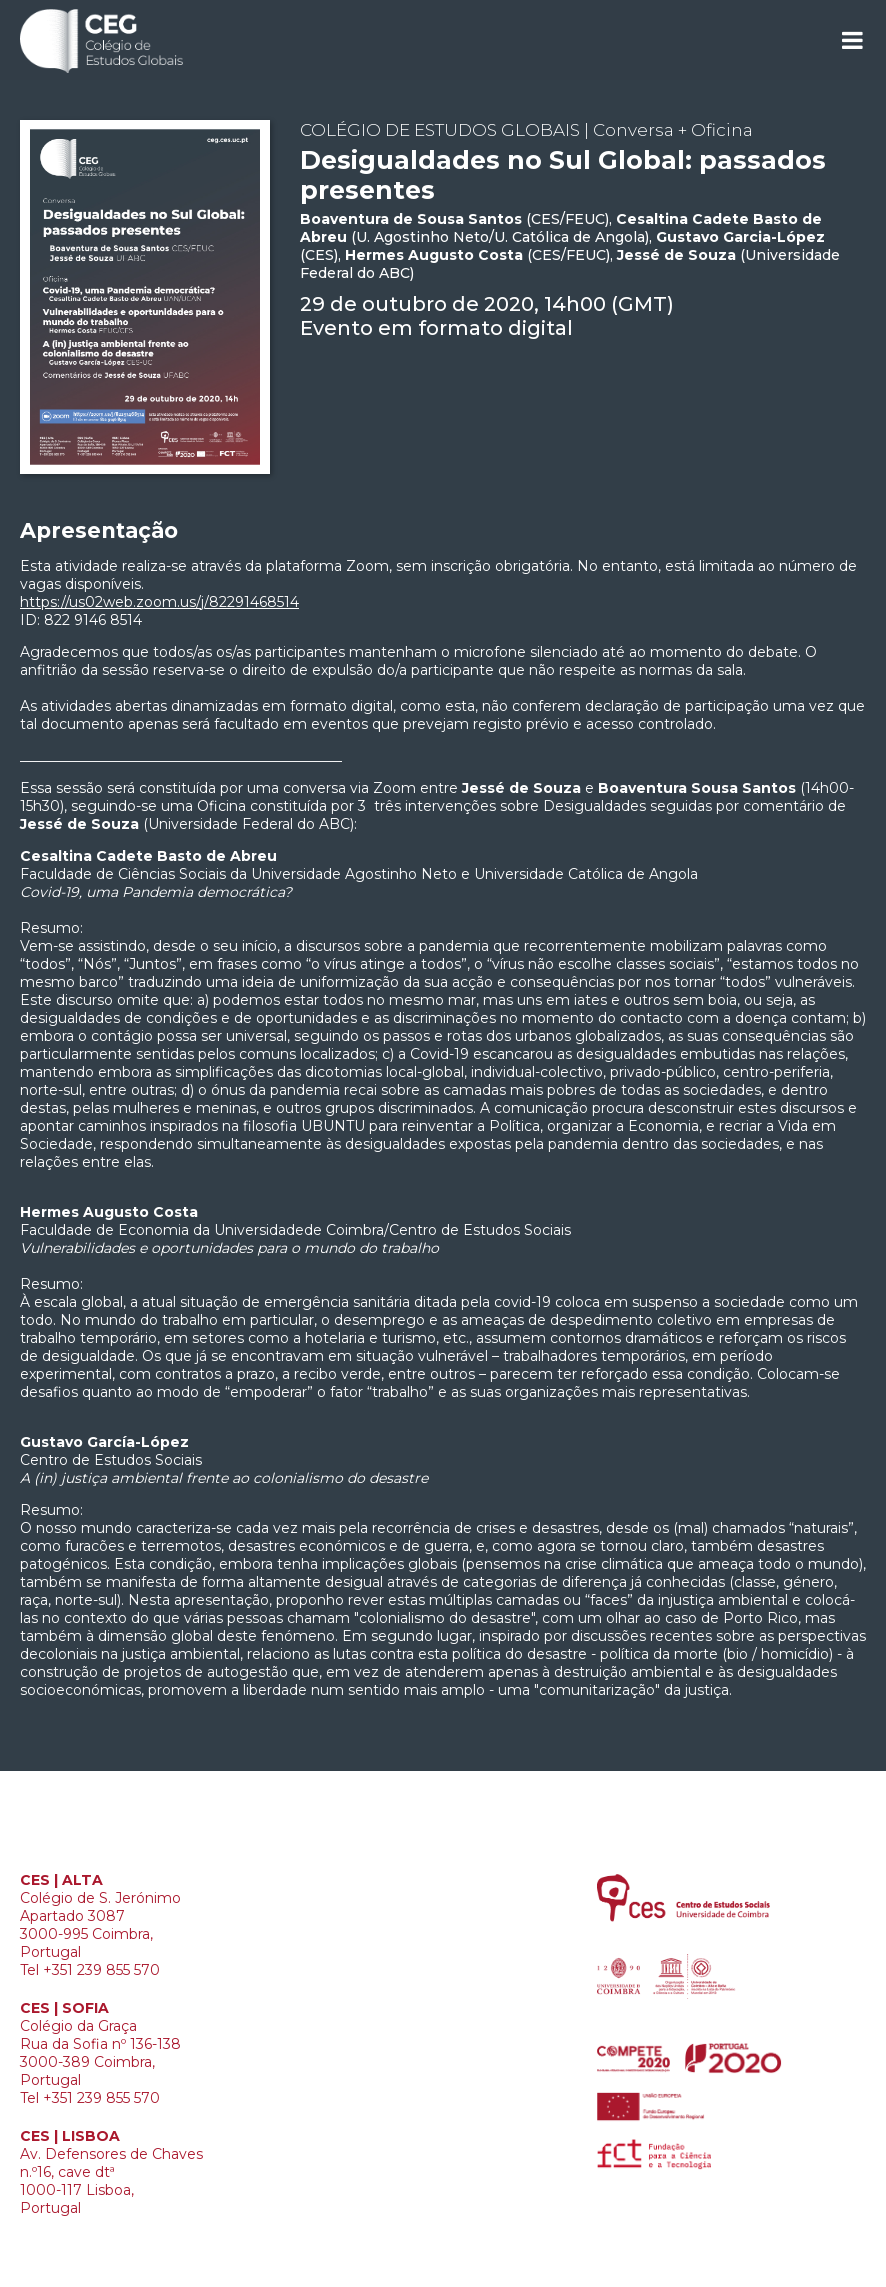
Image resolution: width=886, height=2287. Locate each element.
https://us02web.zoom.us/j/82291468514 (159, 602)
